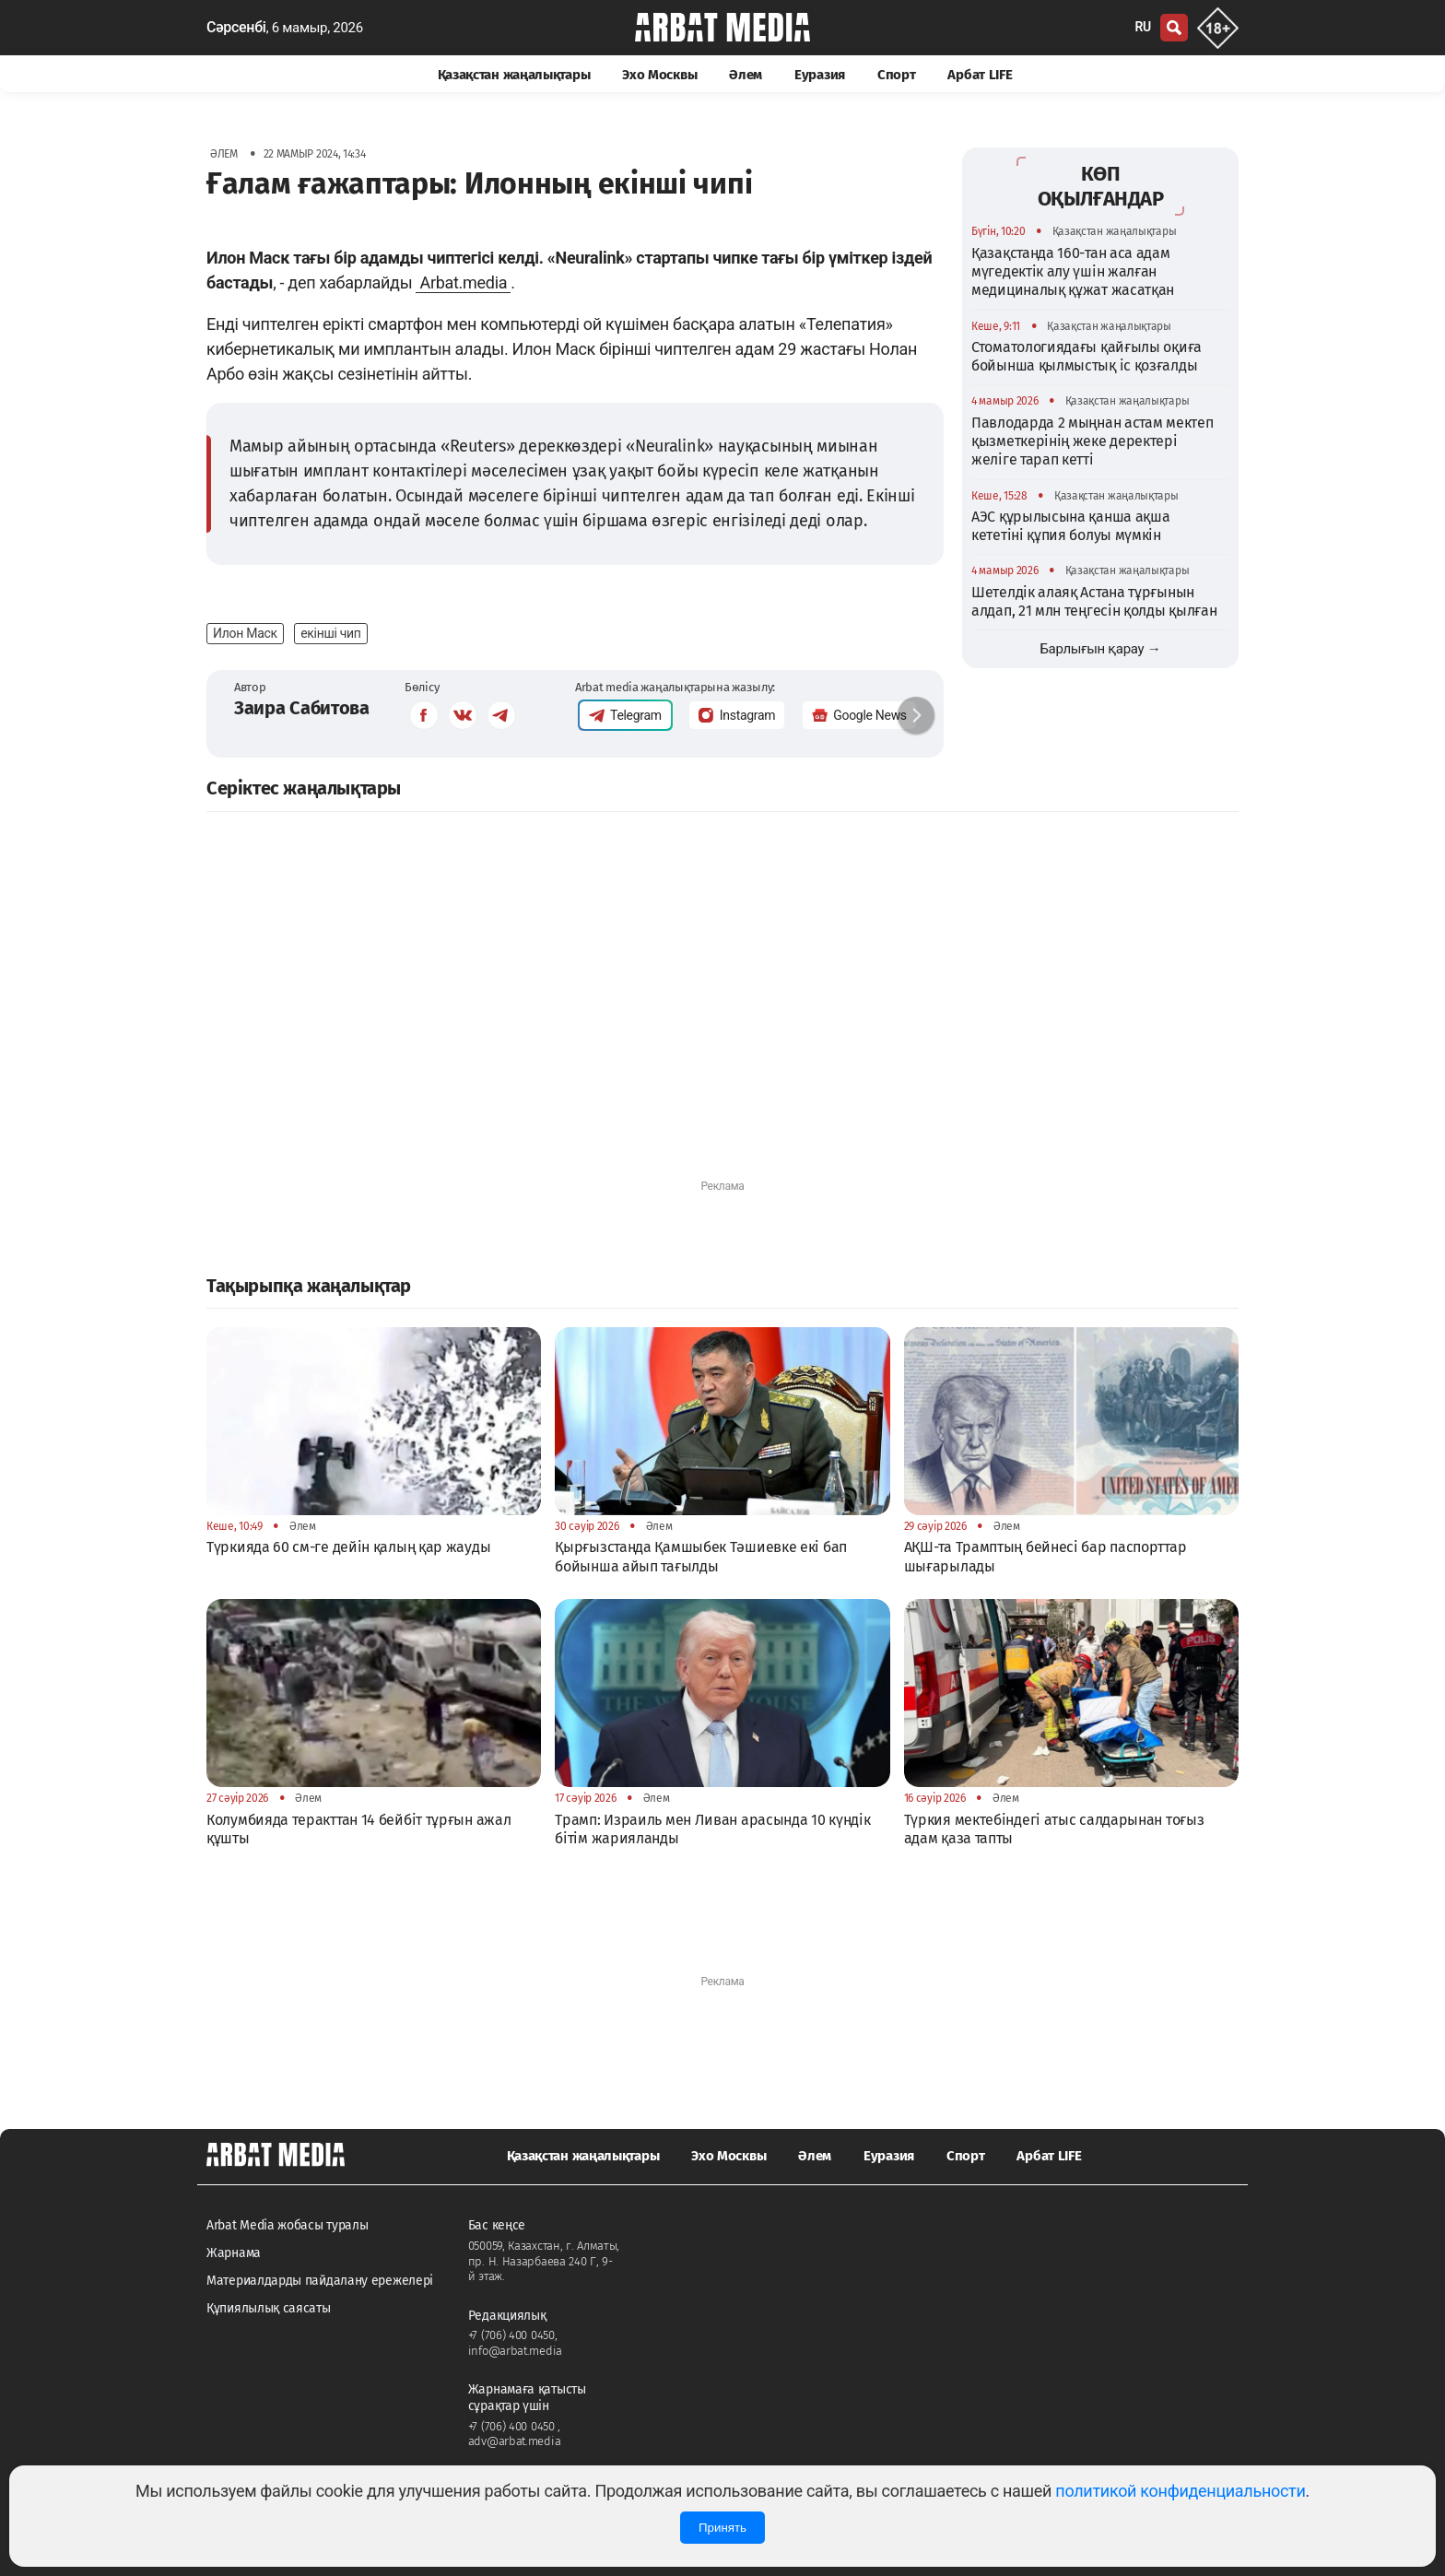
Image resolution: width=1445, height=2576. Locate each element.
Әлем (745, 74)
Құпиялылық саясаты (268, 2308)
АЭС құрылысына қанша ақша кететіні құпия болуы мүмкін (1070, 526)
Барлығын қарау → (1100, 649)
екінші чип (330, 633)
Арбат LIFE (979, 74)
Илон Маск (245, 633)
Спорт (896, 74)
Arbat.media (463, 282)
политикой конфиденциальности (1180, 2490)
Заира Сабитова (302, 708)
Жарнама (233, 2253)
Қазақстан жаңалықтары (514, 74)
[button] (916, 715)
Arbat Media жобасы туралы (287, 2225)
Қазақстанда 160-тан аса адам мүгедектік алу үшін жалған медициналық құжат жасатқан (1072, 272)
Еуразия (819, 74)
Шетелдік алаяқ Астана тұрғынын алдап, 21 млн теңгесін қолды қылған (1094, 601)
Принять (722, 2528)
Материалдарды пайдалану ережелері (319, 2280)
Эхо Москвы (659, 74)
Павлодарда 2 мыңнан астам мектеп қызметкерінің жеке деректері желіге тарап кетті (1092, 441)
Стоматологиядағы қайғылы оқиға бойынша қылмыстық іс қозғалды (1086, 356)
